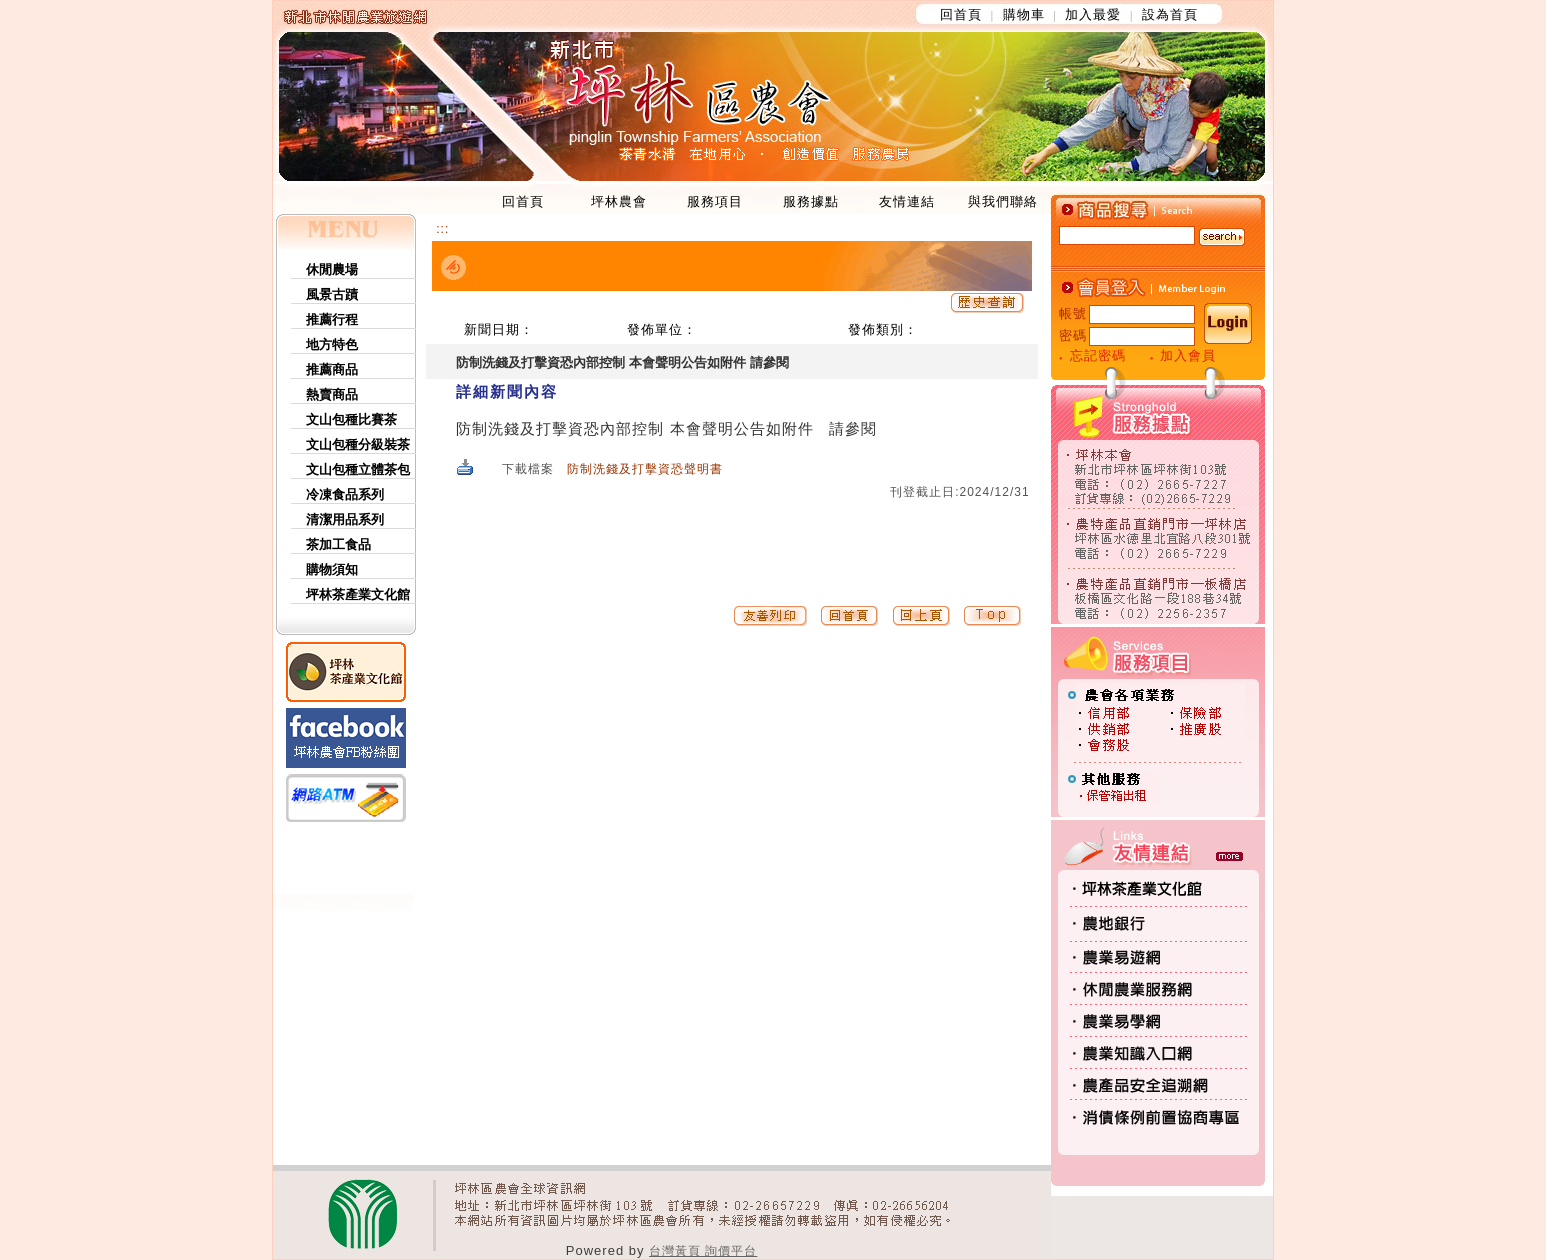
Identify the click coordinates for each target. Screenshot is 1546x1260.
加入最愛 (1093, 14)
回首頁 (961, 14)
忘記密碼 (1098, 355)
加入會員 (1188, 355)
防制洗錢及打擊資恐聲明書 (645, 469)
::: (442, 229)
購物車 (1024, 14)
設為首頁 (1170, 14)
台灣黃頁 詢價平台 (703, 1251)
